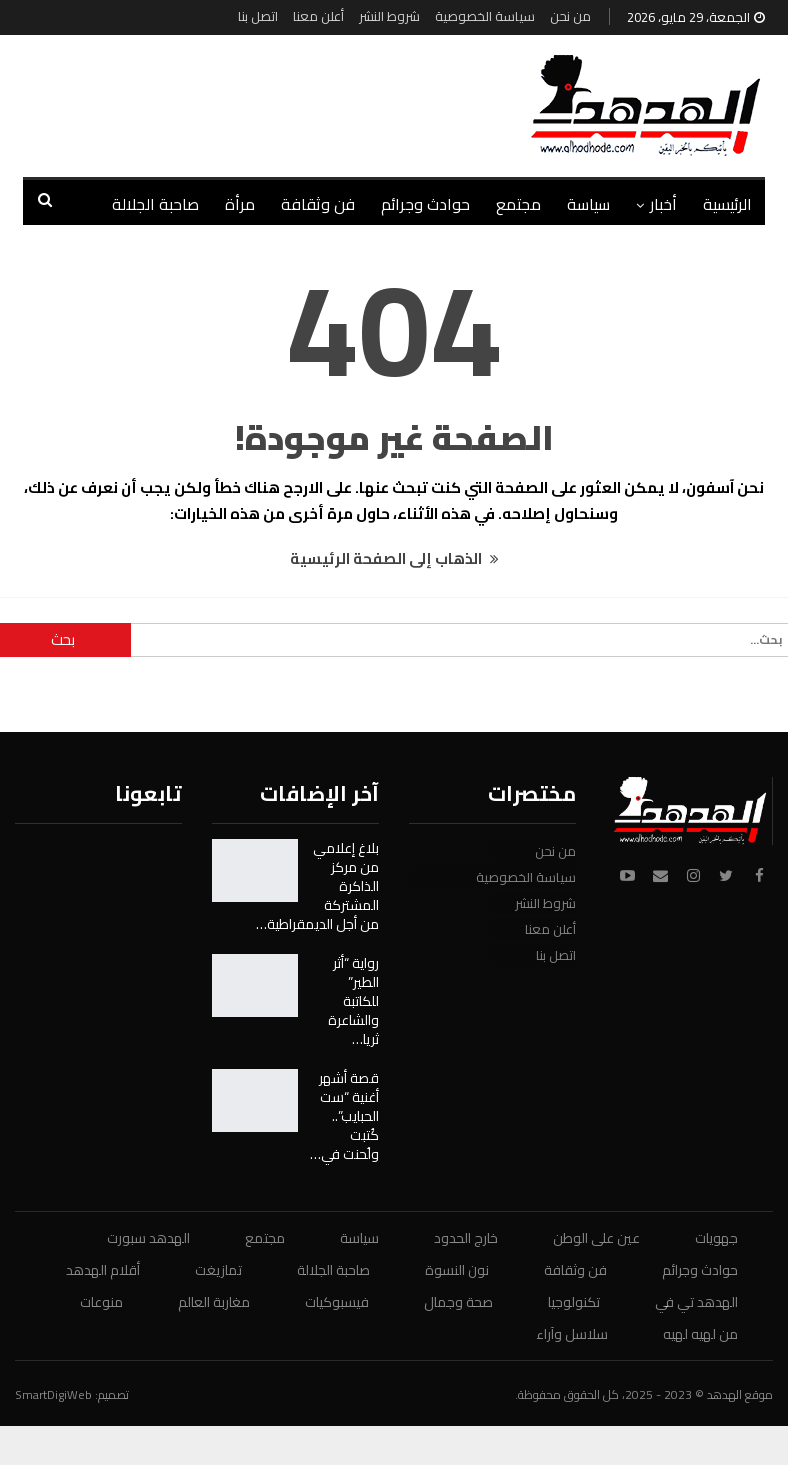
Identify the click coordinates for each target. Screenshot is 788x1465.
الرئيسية (727, 204)
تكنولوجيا (574, 1302)
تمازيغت (218, 1270)
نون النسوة (457, 1270)
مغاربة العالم (214, 1302)
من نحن (570, 16)
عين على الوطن (596, 1238)
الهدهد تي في (696, 1302)
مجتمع (518, 204)
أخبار (663, 204)
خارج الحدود (466, 1238)
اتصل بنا (258, 16)
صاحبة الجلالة (155, 204)
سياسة (588, 204)
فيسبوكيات (337, 1302)
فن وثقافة (318, 204)
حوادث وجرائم (425, 204)
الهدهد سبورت (148, 1238)
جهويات (716, 1238)
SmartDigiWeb (53, 1394)
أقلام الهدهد (103, 1270)
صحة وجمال (458, 1302)
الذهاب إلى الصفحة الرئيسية (394, 558)
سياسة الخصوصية (485, 16)
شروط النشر (389, 16)
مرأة (240, 204)
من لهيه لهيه (700, 1334)
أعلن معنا (318, 16)
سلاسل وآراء (572, 1334)
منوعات (101, 1302)
